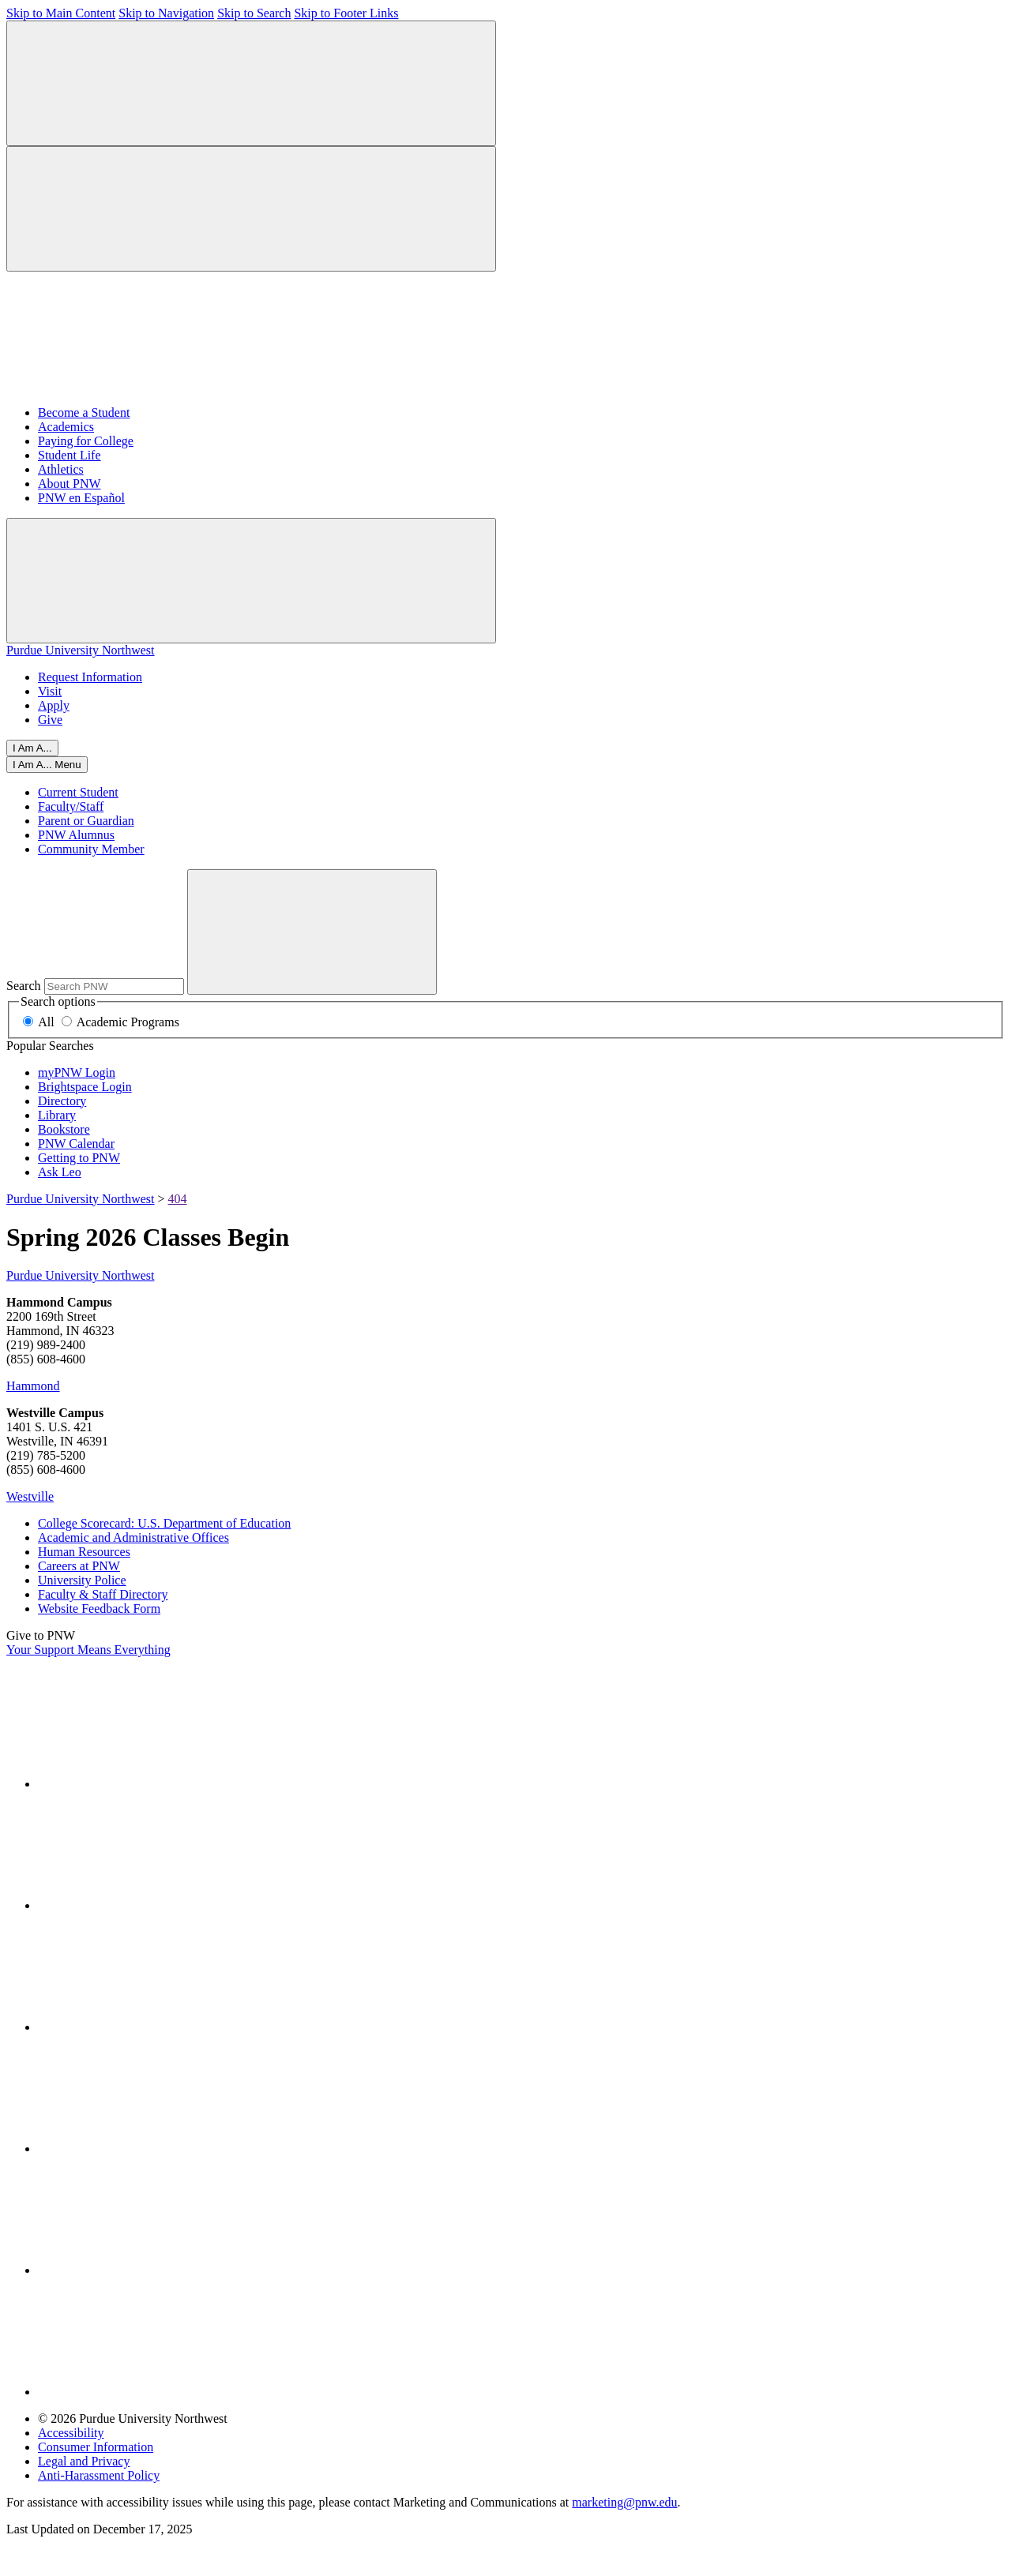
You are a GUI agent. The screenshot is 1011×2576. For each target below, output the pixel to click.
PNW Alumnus (76, 835)
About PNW (69, 483)
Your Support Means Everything (88, 1649)
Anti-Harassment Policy (99, 2475)
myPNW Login (76, 1072)
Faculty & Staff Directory (103, 1594)
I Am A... (32, 748)
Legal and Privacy (84, 2461)
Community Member (91, 849)
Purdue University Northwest (80, 650)
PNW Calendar (76, 1143)
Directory (62, 1101)
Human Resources (84, 1551)
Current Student (78, 792)
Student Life (69, 455)
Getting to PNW (79, 1157)
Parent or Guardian (86, 820)
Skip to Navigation (166, 13)
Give (50, 719)
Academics (66, 426)
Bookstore (64, 1129)
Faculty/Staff (70, 806)
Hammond (33, 1386)
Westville (30, 1496)
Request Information (90, 677)
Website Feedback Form (99, 1608)
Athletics (61, 469)
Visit (50, 691)
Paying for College (85, 441)
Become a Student (84, 412)
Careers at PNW (79, 1566)
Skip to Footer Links (346, 13)
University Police (82, 1580)
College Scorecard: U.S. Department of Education (164, 1523)
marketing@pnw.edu (624, 2502)
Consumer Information (95, 2447)
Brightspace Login (85, 1086)
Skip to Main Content (60, 13)
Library (57, 1115)
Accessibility (71, 2432)
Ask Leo (59, 1172)
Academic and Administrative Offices (133, 1537)
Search (23, 985)
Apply (54, 705)
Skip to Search (254, 13)
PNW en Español (81, 497)
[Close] (47, 764)
